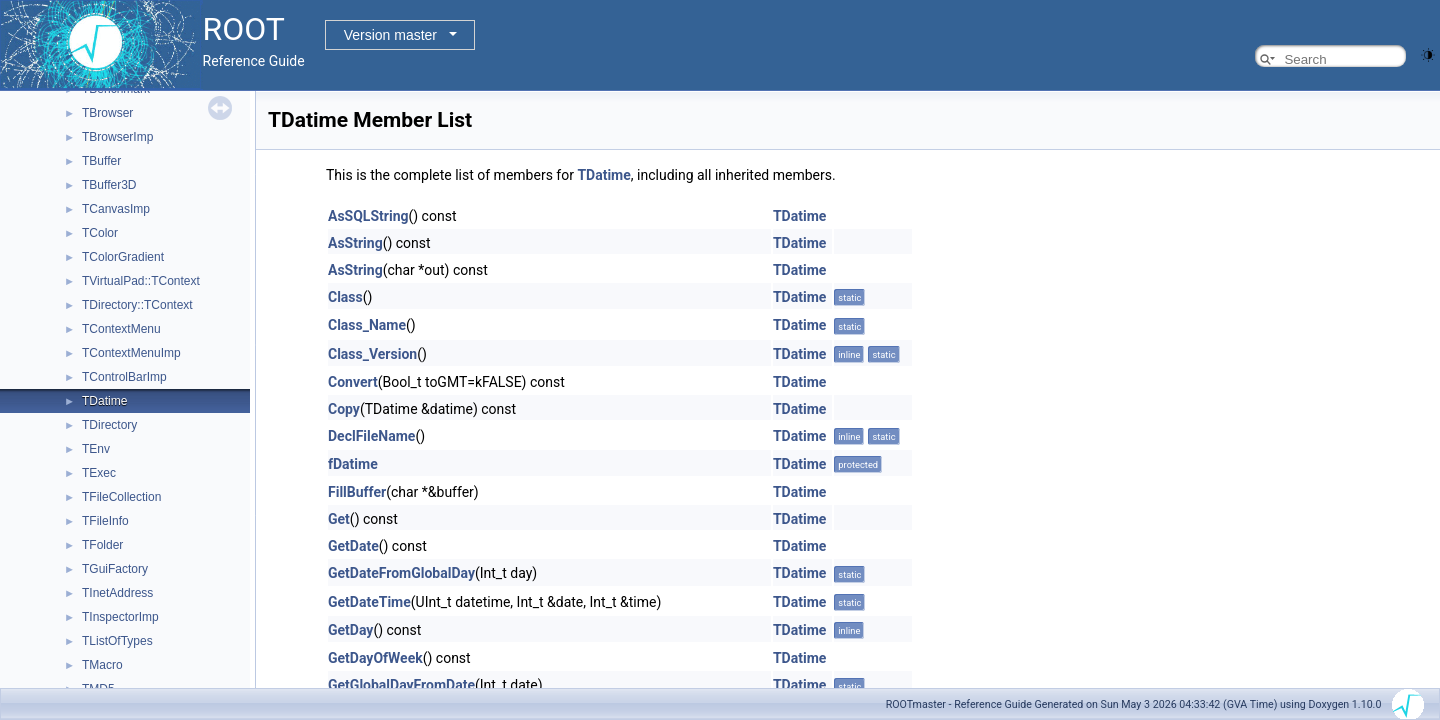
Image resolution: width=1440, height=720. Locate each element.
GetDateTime (369, 602)
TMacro (102, 665)
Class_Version (372, 354)
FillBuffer (357, 492)
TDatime (104, 401)
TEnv (96, 449)
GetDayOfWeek (375, 658)
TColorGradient (123, 257)
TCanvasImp (116, 209)
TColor (100, 233)
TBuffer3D (109, 185)
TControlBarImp (124, 377)
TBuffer (101, 161)
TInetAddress (117, 593)
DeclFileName (371, 436)
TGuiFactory (115, 569)
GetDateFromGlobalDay (401, 573)
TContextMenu (121, 329)
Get (339, 519)
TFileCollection (121, 497)
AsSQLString (368, 216)
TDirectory (109, 425)
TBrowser (107, 113)
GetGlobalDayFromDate (401, 685)
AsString (355, 243)
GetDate (353, 546)
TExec (99, 473)
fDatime (353, 464)
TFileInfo (105, 521)
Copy (344, 409)
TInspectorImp (120, 617)
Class (345, 297)
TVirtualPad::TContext (141, 281)
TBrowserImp (117, 137)
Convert (353, 382)
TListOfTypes (117, 641)
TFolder (102, 545)
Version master (390, 35)
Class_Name (367, 325)
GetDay (350, 630)
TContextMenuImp (131, 353)
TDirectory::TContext (137, 305)
